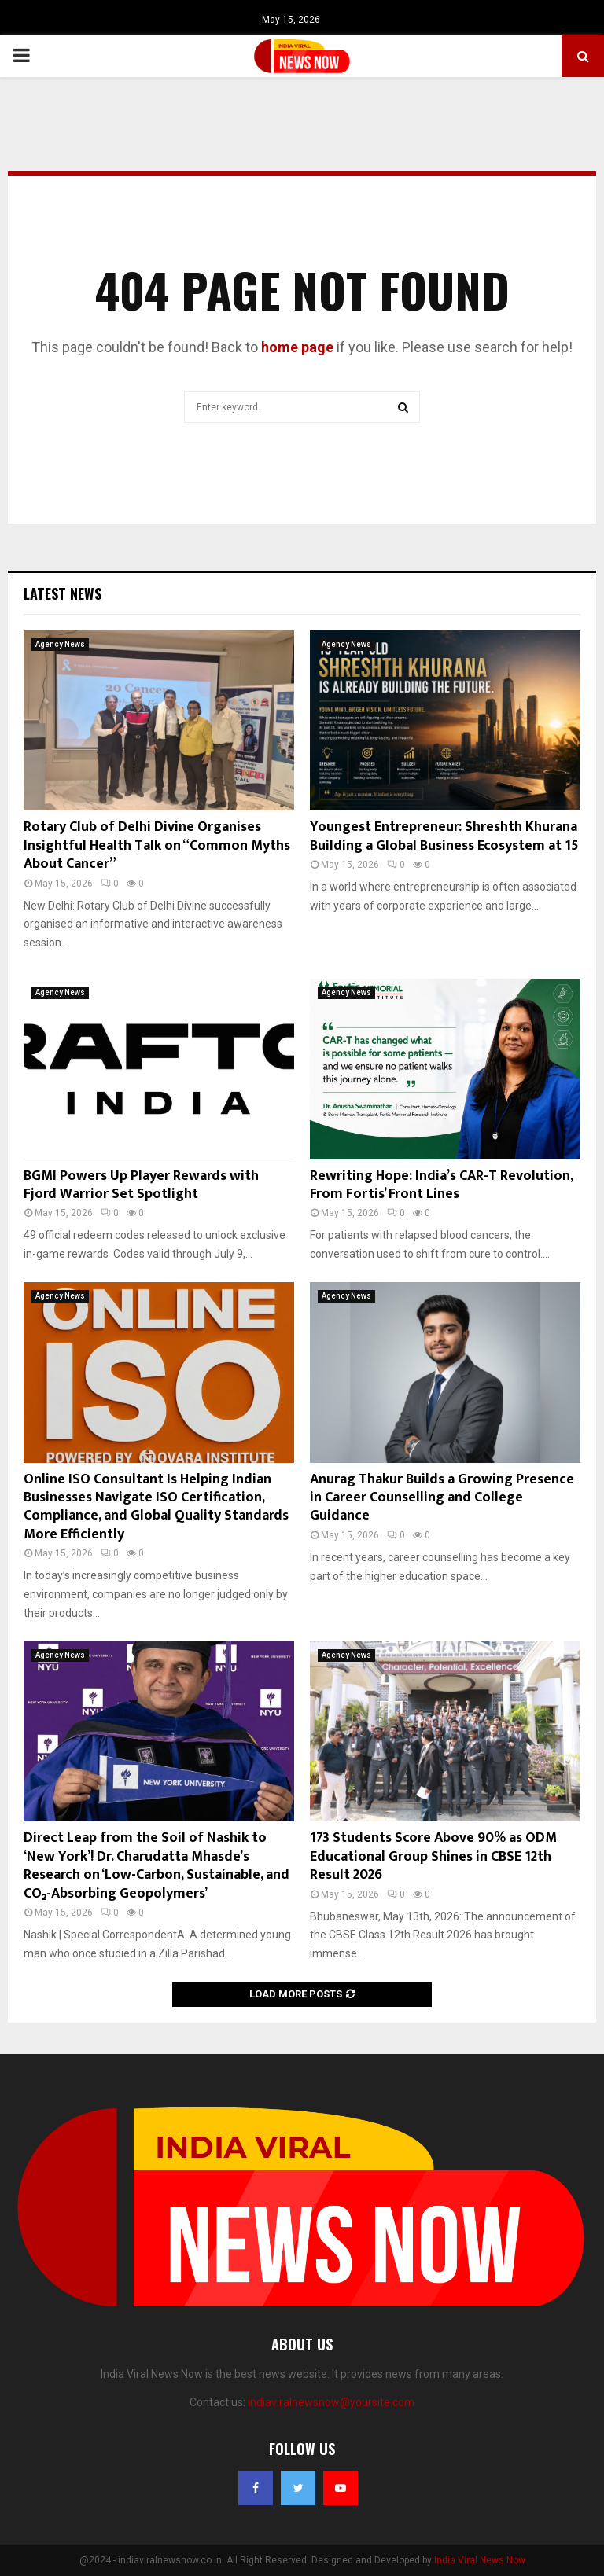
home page (297, 347)
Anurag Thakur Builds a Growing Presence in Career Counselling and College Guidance (442, 1498)
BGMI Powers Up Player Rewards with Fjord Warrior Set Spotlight (141, 1185)
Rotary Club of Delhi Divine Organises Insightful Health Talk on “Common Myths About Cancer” (157, 845)
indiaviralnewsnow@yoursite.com (331, 2402)
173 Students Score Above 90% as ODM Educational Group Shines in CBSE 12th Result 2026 (433, 1856)
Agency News (60, 644)
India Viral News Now (479, 2560)
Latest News (62, 593)
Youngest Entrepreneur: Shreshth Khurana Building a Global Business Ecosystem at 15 (444, 836)
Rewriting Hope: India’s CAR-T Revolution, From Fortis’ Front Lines (441, 1185)
